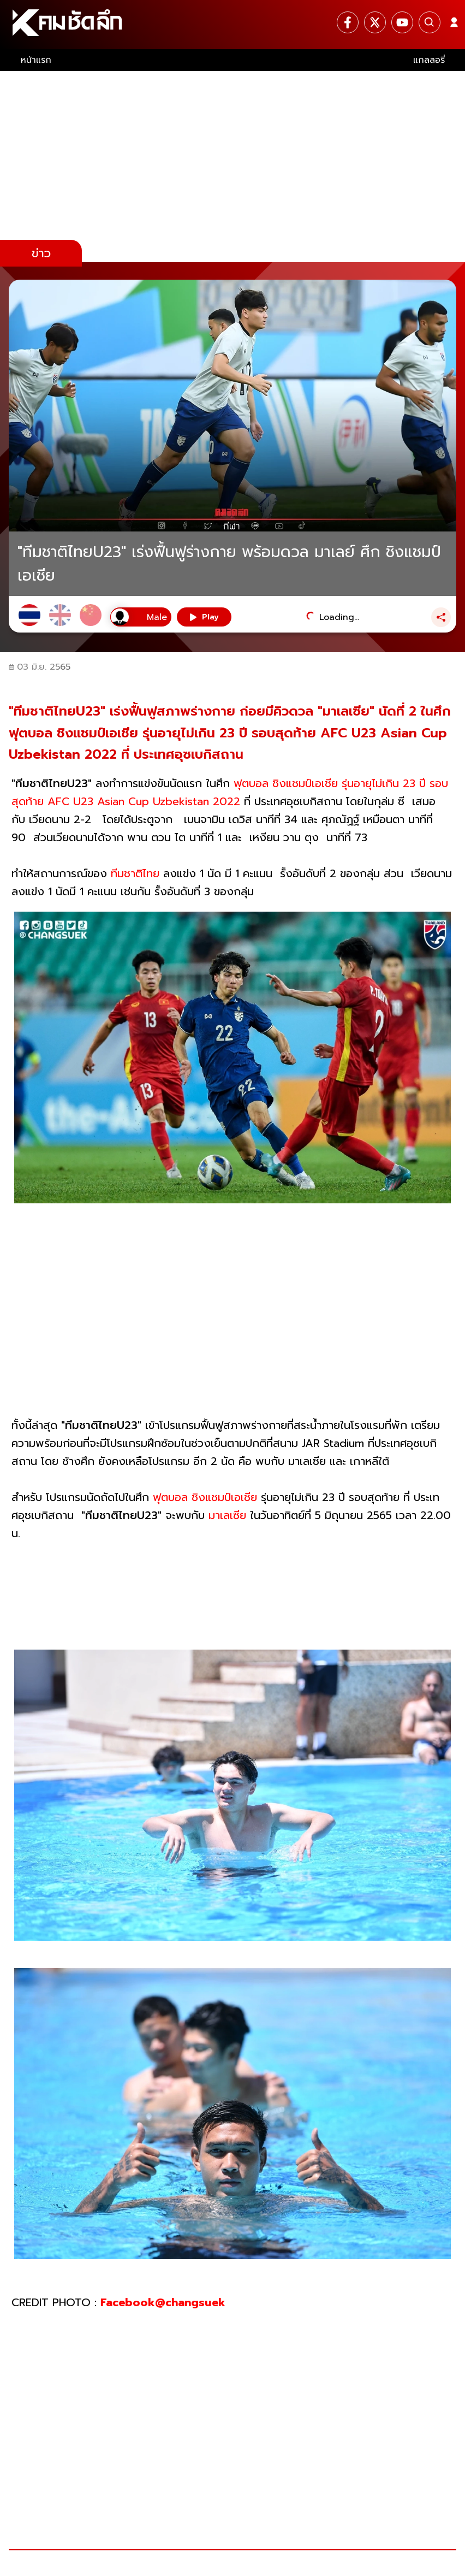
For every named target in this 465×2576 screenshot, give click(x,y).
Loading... (339, 617)
